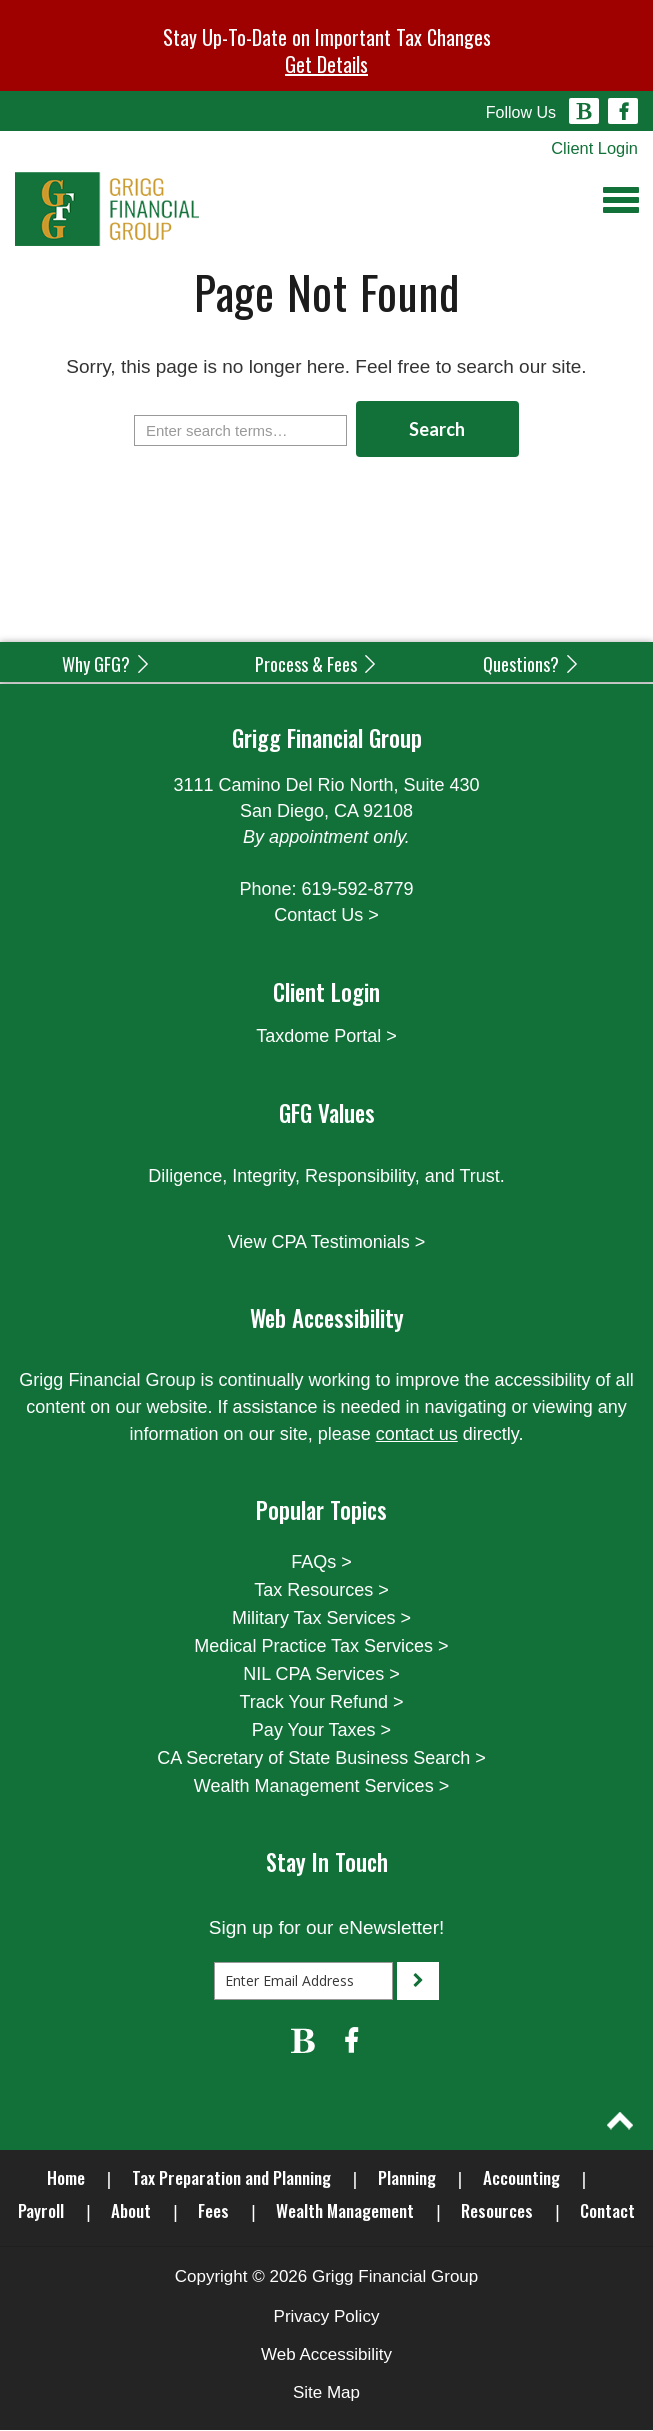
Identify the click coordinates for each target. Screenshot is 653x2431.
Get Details (326, 64)
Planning (407, 2178)
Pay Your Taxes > (321, 1731)
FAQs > (321, 1563)
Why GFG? (107, 665)
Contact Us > (326, 916)
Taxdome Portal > (326, 1037)
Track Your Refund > (322, 1703)
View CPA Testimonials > (327, 1243)
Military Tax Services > (321, 1619)
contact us (417, 1435)
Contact (607, 2211)
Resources (497, 2211)
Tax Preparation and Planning (231, 2178)
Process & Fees (317, 665)
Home (66, 2178)
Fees (213, 2211)
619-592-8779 (357, 890)
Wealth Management (345, 2211)
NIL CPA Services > (321, 1675)
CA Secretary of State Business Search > (321, 1759)
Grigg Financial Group (395, 2277)
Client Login (593, 148)
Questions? (532, 665)
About (131, 2211)
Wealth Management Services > (321, 1787)
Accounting (521, 2178)
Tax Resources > (321, 1591)
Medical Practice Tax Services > (321, 1647)
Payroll (41, 2211)
